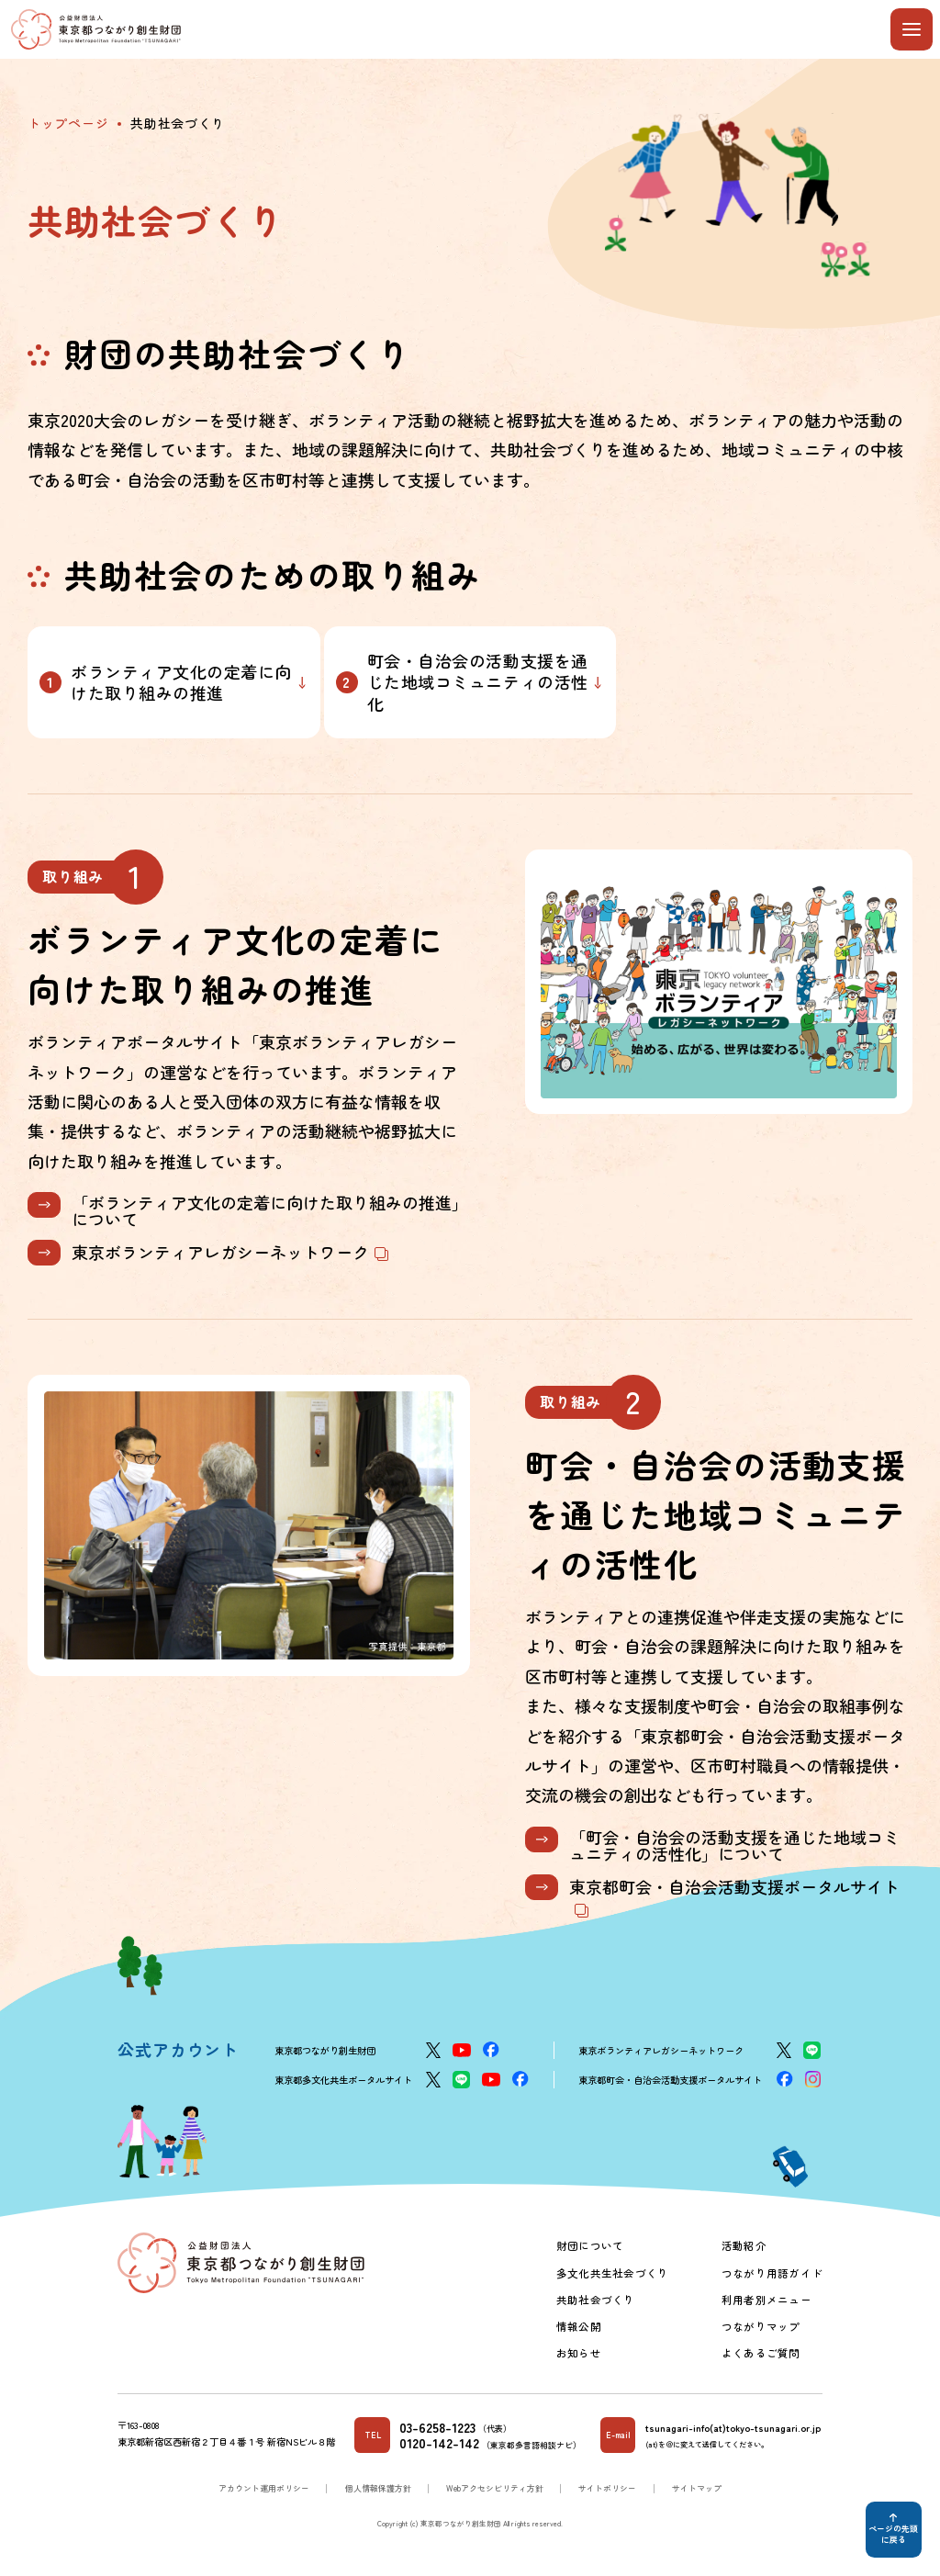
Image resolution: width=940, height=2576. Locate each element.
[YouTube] (462, 2050)
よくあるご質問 (761, 2352)
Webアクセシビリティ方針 (494, 2488)
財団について (589, 2245)
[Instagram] (813, 2079)
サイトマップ (697, 2488)
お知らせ (578, 2352)
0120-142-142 (439, 2442)
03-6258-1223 (437, 2427)
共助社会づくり (595, 2299)
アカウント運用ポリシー (263, 2488)
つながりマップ (761, 2326)
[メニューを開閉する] (911, 29)
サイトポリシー (607, 2488)
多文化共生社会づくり (612, 2273)
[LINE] (812, 2050)
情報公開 (578, 2326)
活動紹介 (744, 2245)
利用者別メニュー (766, 2299)
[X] (433, 2050)
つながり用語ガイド (772, 2273)
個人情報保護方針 (378, 2488)
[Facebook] (491, 2049)
